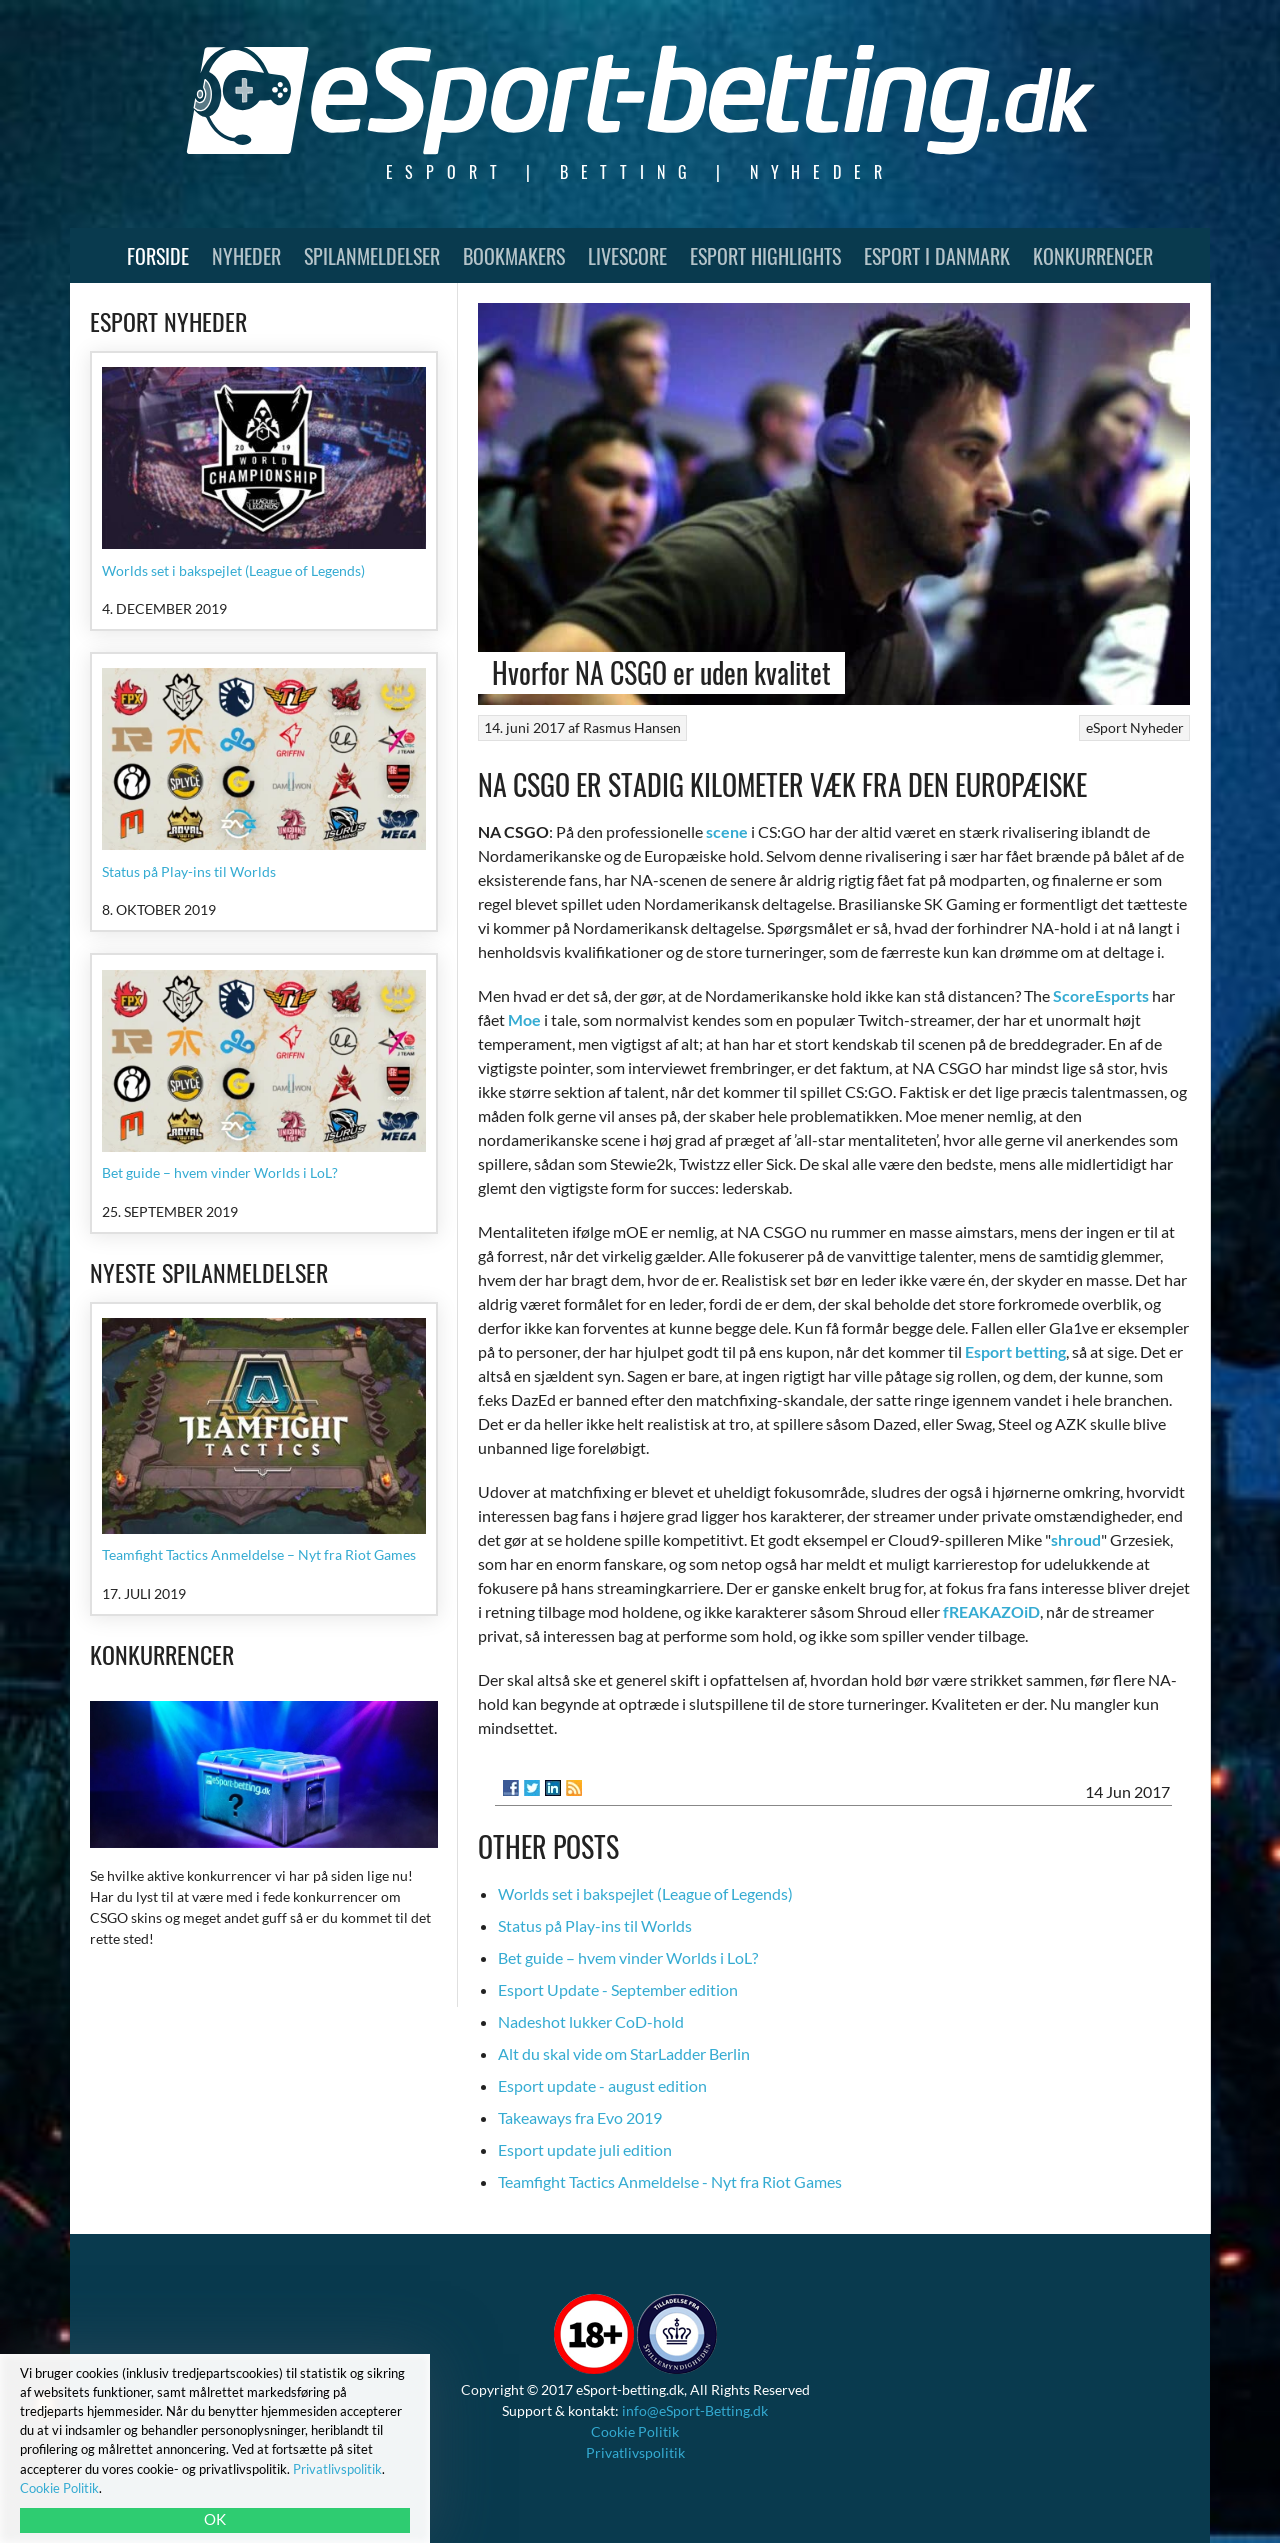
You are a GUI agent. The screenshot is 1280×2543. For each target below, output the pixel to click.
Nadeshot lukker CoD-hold (591, 2021)
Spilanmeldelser (372, 256)
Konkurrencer (1093, 256)
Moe (524, 1019)
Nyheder (246, 256)
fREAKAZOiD (991, 1611)
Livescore (627, 256)
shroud (1076, 1539)
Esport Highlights (765, 256)
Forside (158, 256)
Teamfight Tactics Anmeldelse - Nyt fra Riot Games (670, 2181)
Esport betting (1015, 1351)
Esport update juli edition (585, 2149)
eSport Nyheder (1135, 727)
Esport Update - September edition (618, 1989)
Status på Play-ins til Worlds (595, 1925)
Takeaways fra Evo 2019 (580, 2117)
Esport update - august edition (602, 2085)
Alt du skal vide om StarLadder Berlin (624, 2053)
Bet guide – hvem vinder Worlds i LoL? (628, 1957)
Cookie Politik (635, 2431)
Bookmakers (514, 256)
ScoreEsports (1101, 995)
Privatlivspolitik (635, 2452)
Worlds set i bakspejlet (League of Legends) (645, 1893)
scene (727, 831)
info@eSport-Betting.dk (695, 2410)
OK (215, 2519)
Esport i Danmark (937, 256)
